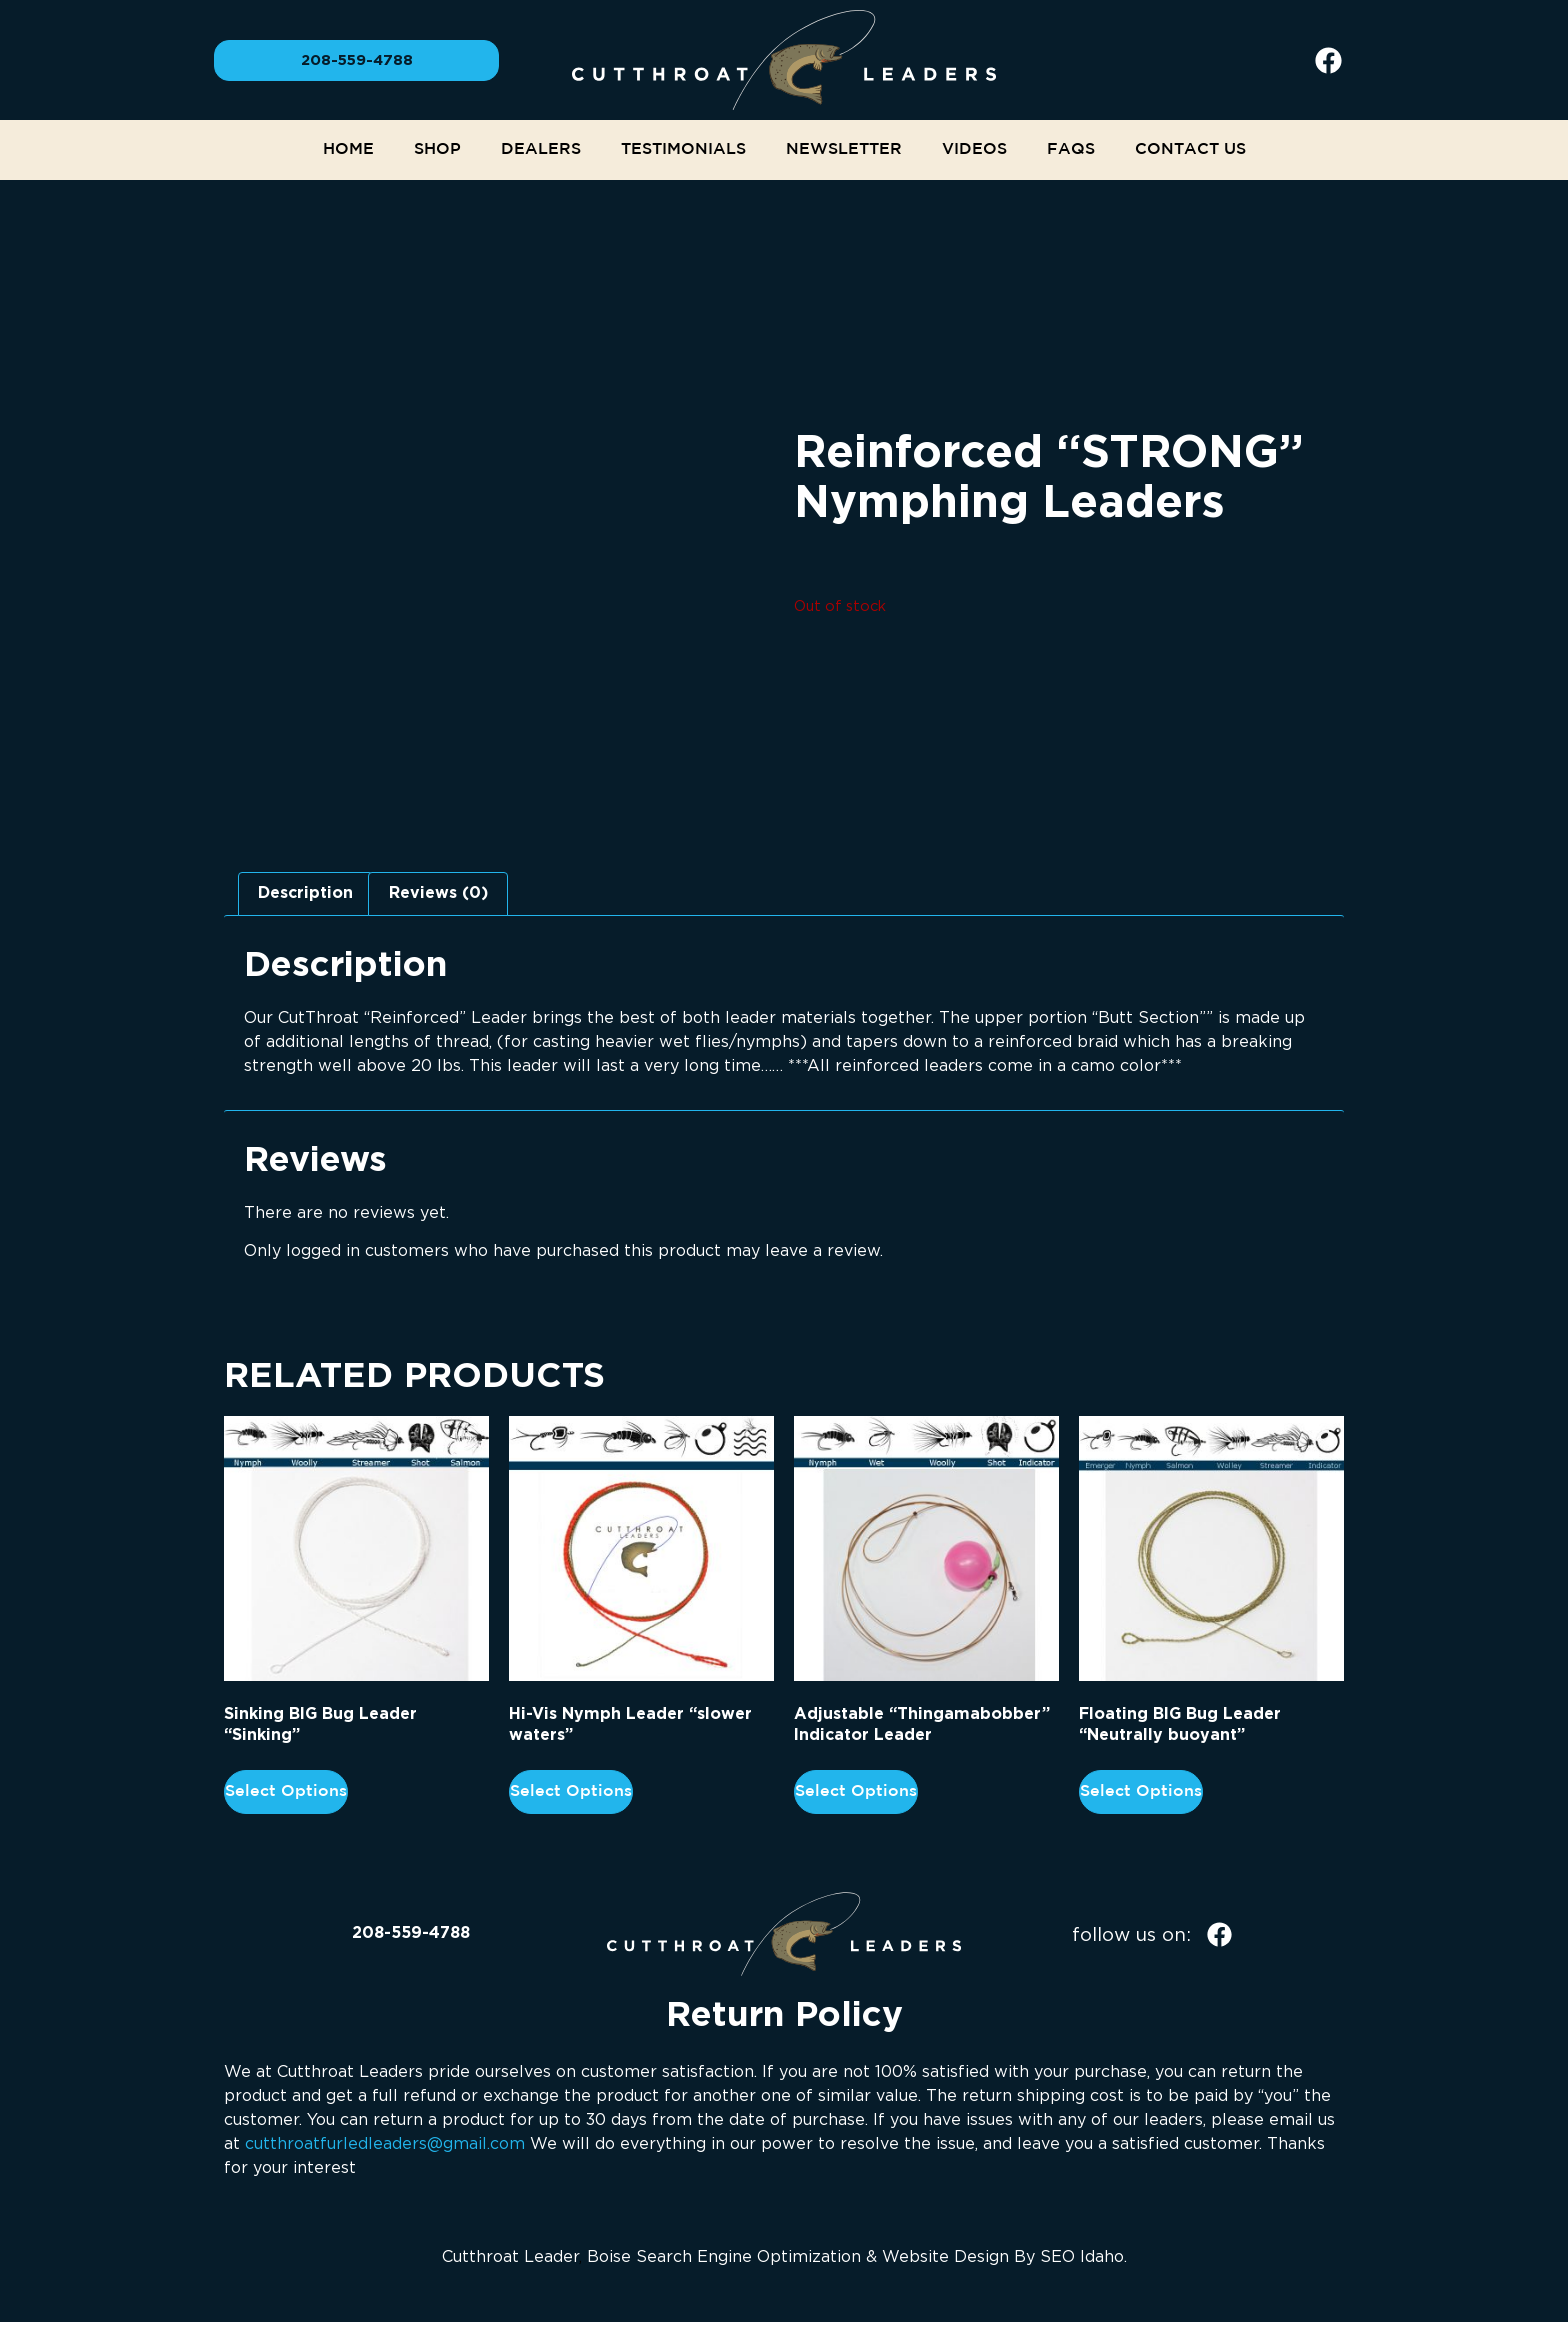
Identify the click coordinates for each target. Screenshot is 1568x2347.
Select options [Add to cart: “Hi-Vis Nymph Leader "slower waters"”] (571, 1791)
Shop (437, 149)
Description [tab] (305, 893)
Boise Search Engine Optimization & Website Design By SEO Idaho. (857, 2256)
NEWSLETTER (844, 149)
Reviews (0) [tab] (438, 893)
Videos (974, 149)
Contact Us (1190, 149)
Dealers (541, 149)
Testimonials (683, 149)
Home (348, 149)
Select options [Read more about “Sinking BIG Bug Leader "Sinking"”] (286, 1791)
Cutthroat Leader (510, 2256)
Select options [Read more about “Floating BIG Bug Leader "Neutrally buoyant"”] (1141, 1791)
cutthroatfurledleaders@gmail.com (385, 2143)
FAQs (1071, 149)
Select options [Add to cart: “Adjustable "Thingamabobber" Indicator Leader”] (856, 1791)
